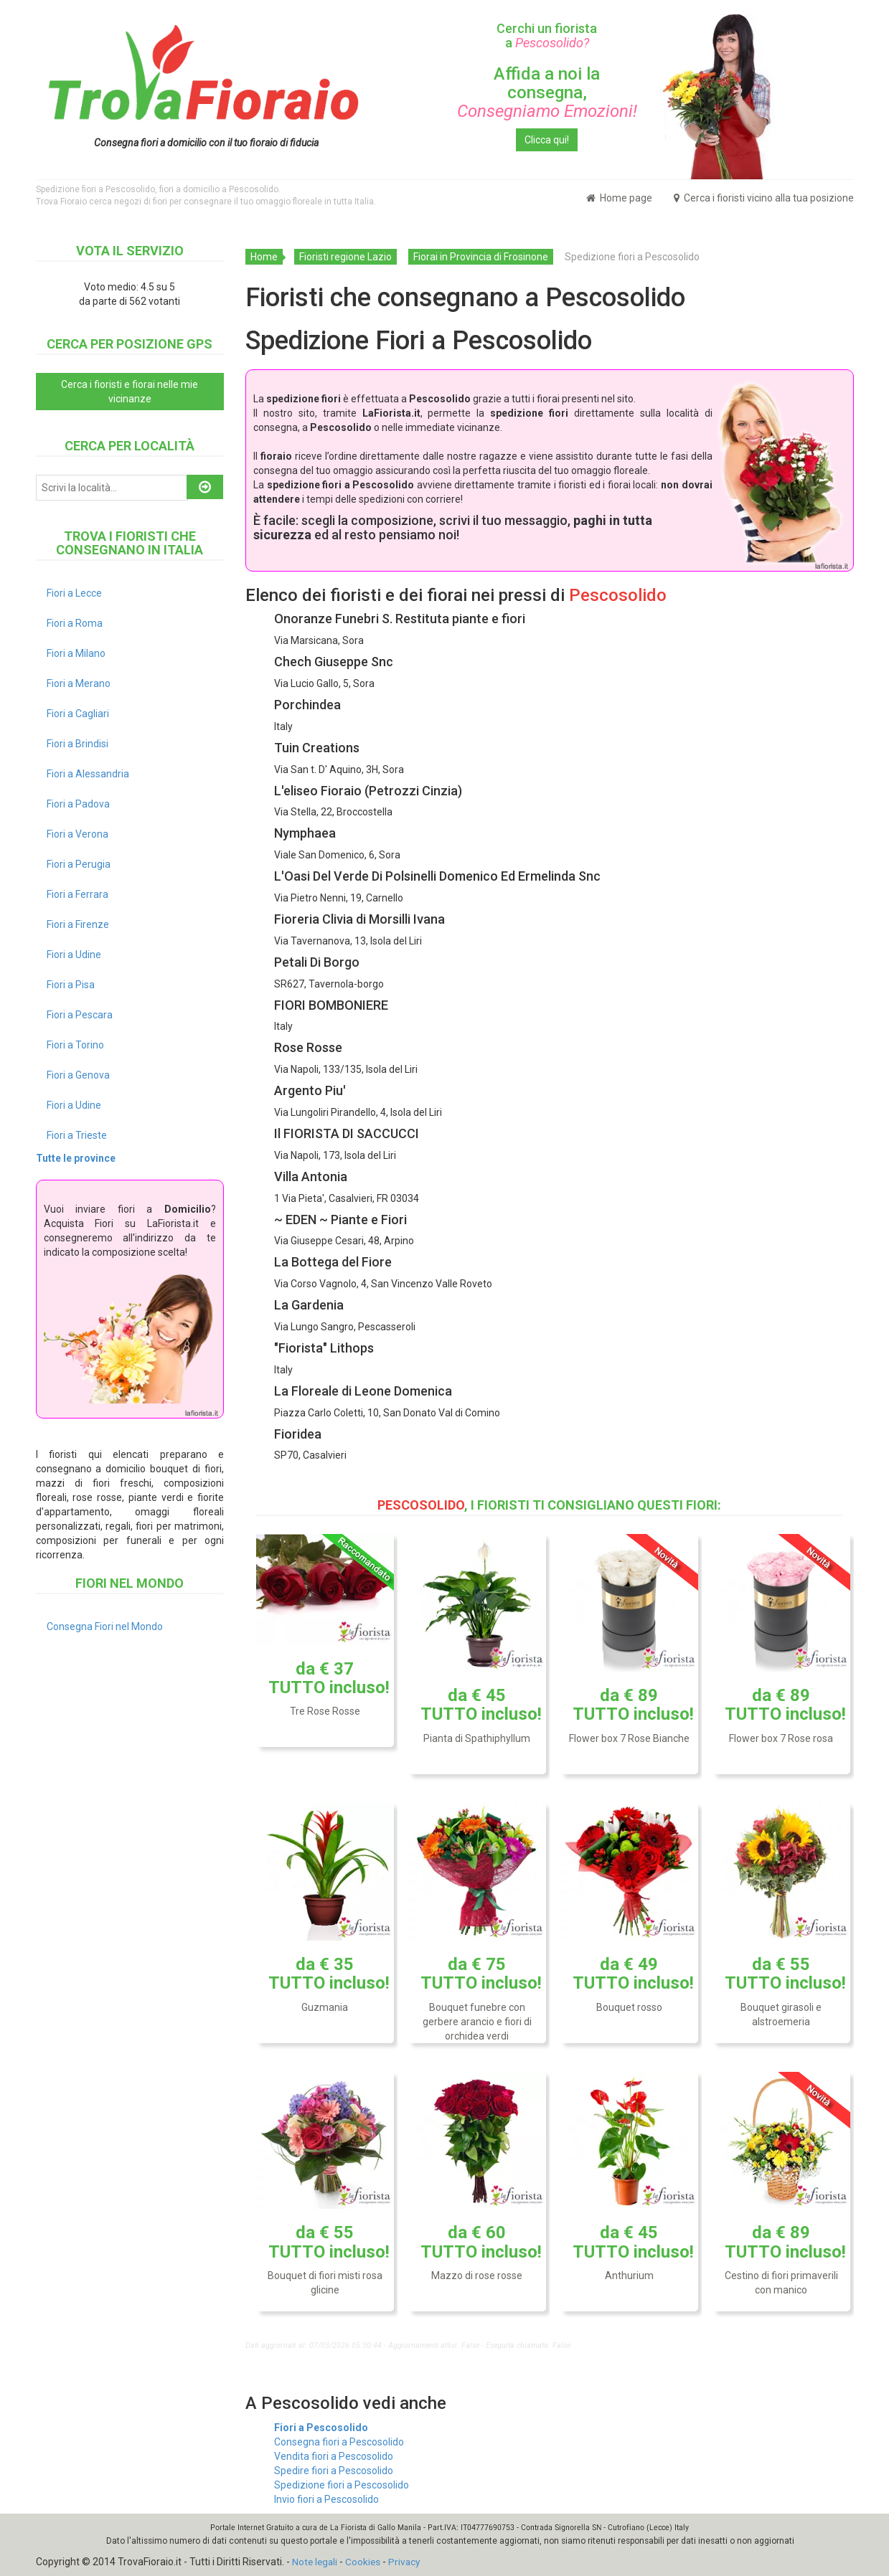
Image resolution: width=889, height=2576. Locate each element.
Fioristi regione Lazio (345, 256)
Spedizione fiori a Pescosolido (341, 2485)
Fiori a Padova (78, 804)
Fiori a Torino (75, 1045)
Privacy (407, 2561)
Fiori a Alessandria (88, 774)
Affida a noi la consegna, (547, 93)
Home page (619, 198)
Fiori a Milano (76, 653)
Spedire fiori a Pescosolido (333, 2470)
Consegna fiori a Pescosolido (339, 2442)
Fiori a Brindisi (77, 743)
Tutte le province (76, 1158)
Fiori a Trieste (77, 1135)
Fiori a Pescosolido (321, 2427)
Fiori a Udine (74, 954)
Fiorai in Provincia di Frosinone (480, 256)
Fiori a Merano (78, 683)
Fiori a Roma (75, 623)
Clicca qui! (547, 140)
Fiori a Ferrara (77, 894)
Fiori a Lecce (74, 593)
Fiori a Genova (78, 1075)
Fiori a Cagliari (78, 713)
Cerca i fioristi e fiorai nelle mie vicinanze (129, 391)
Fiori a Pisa (71, 984)
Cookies (365, 2561)
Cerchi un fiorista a (547, 35)
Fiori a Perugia (78, 864)
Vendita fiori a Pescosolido (333, 2456)
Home (264, 256)
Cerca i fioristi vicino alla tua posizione (764, 198)
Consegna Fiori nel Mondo (105, 1626)
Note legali (315, 2561)
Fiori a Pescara (80, 1015)
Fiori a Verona (77, 834)
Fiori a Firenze (78, 924)
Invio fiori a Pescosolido (326, 2499)
